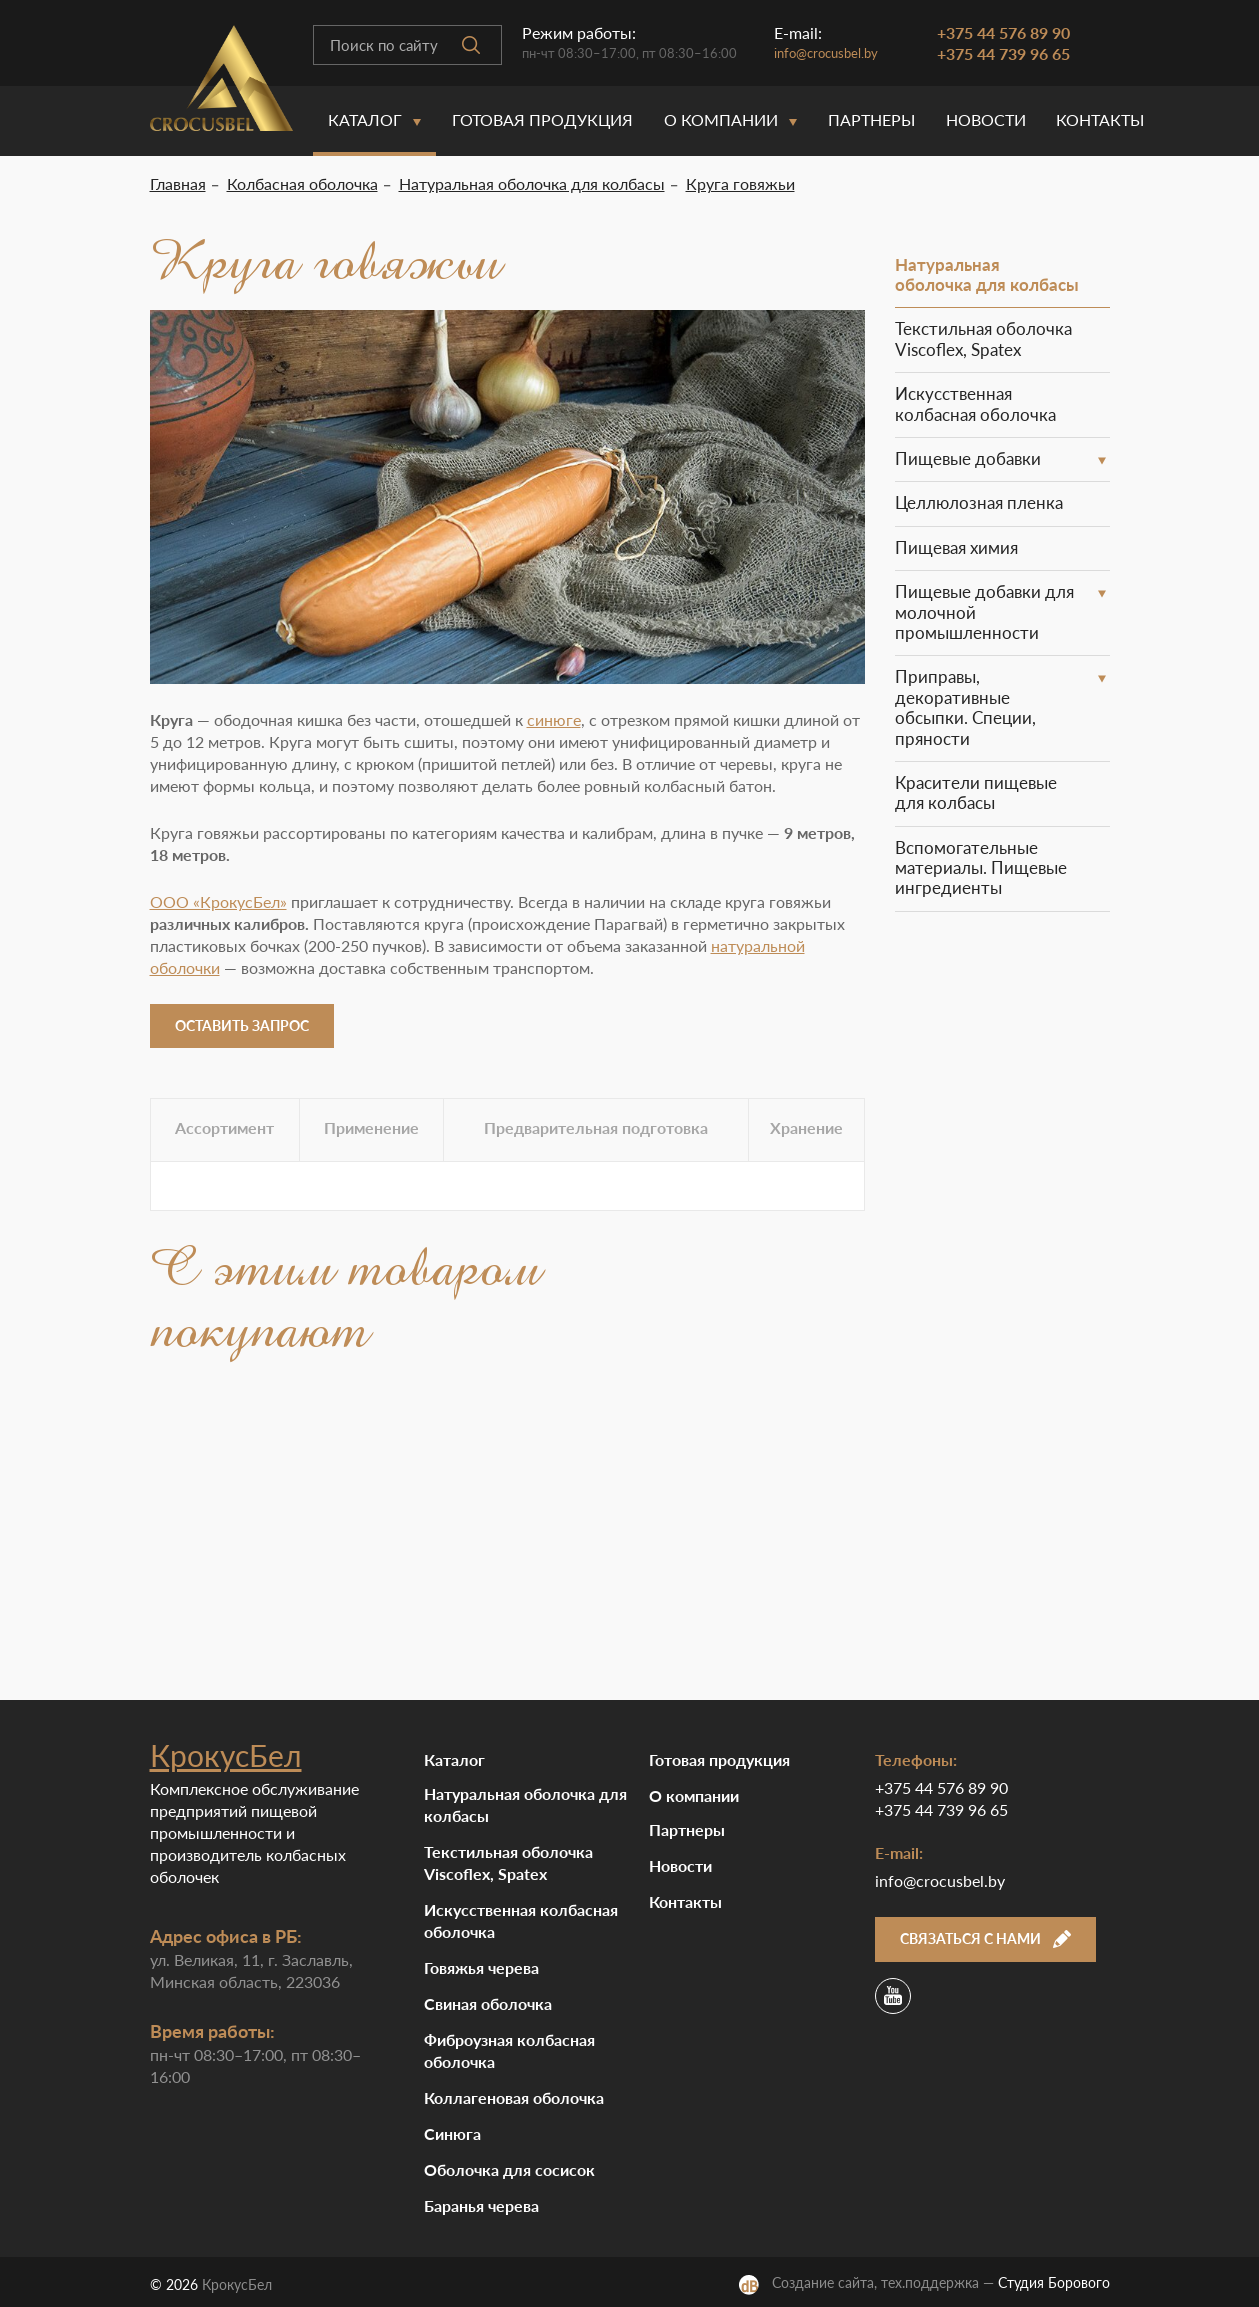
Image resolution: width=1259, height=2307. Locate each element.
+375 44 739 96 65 (1003, 53)
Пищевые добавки (968, 458)
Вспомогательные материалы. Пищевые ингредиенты (981, 868)
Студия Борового (1054, 2282)
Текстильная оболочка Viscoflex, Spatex (983, 338)
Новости (986, 119)
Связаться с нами (985, 1938)
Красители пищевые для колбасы (976, 792)
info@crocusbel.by (826, 53)
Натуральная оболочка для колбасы (987, 274)
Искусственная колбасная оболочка (975, 403)
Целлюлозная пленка (979, 502)
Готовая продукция (542, 119)
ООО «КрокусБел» (218, 901)
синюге (554, 719)
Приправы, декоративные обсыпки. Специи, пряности (965, 707)
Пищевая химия (956, 547)
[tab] (225, 1130)
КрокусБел (226, 1755)
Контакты (1100, 119)
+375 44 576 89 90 (1003, 32)
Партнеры (871, 119)
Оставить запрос (242, 1025)
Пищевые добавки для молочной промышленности (984, 612)
